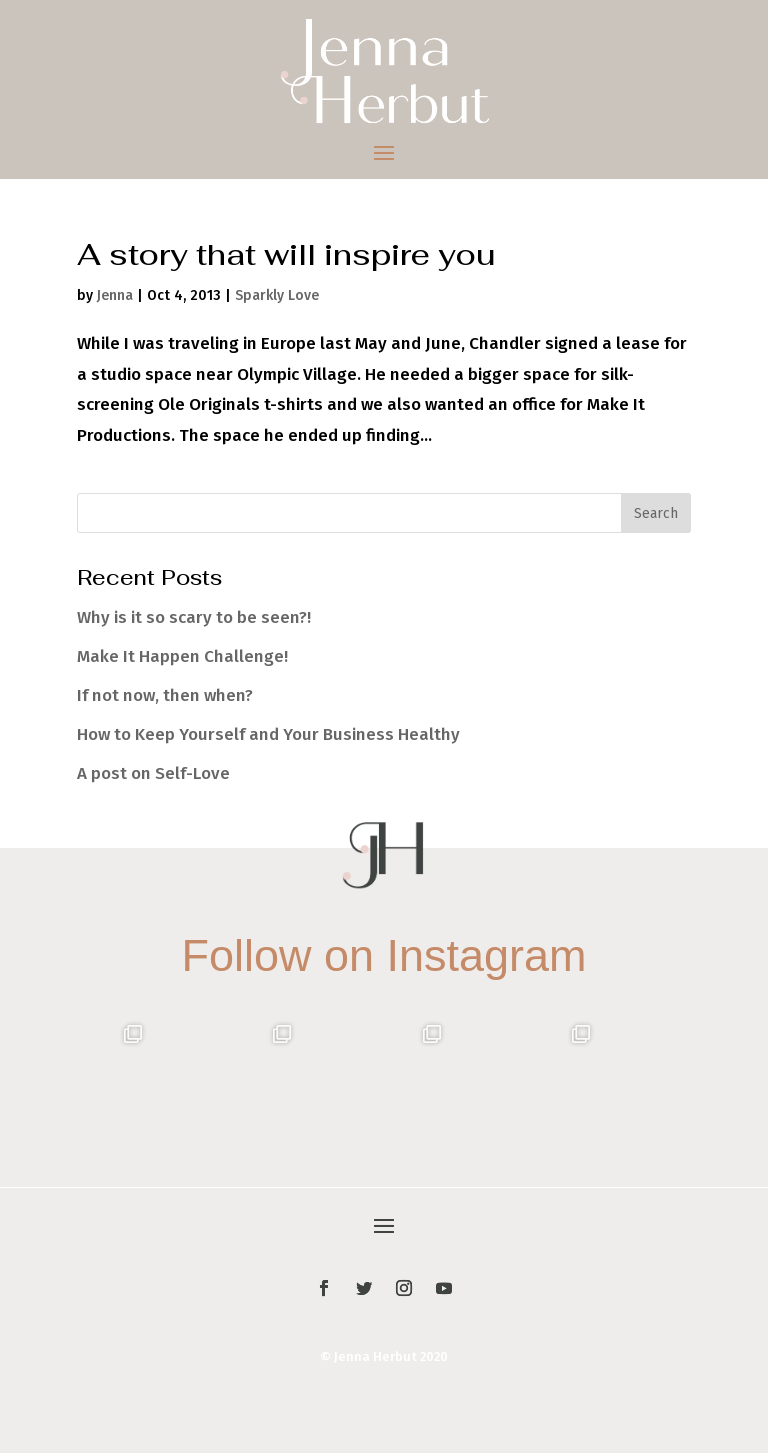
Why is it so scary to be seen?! (194, 617)
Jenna (115, 295)
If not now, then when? (165, 695)
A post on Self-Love (153, 773)
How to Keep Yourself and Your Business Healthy (268, 734)
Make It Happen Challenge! (182, 656)
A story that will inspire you (286, 254)
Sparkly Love (277, 295)
